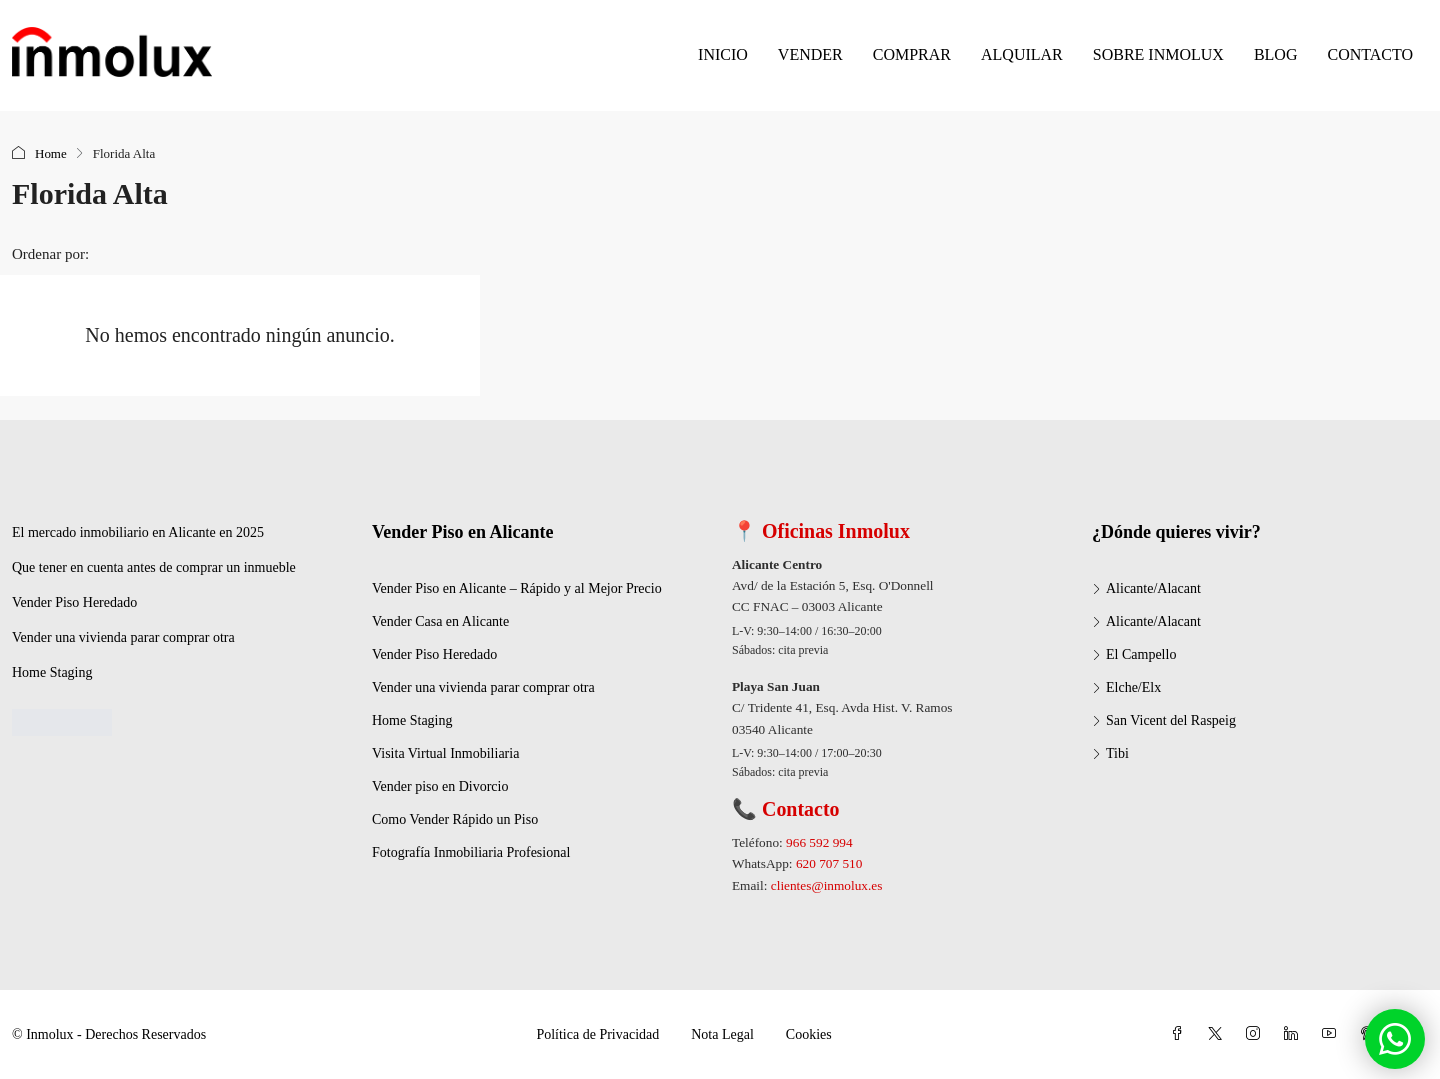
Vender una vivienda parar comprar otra (123, 637)
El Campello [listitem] (1134, 654)
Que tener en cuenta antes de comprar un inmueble (154, 567)
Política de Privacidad (597, 1034)
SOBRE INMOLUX (1158, 54)
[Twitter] (1219, 1034)
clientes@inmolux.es (827, 885)
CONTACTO (1370, 54)
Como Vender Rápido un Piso (455, 819)
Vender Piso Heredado (74, 602)
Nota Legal (722, 1034)
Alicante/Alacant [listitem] (1146, 588)
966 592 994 (819, 842)
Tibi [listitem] (1110, 753)
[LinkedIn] (1295, 1034)
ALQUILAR (1022, 54)
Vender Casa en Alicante (440, 621)
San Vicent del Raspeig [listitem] (1164, 720)
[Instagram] (1257, 1034)
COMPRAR (912, 54)
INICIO (723, 54)
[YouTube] (1333, 1034)
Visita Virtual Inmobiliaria (445, 753)
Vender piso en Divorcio (440, 786)
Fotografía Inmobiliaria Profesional (471, 852)
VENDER (810, 54)
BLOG (1276, 54)
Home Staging (52, 672)
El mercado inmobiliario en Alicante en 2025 (138, 532)
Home (51, 153)
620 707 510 (829, 863)
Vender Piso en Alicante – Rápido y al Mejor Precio (517, 588)
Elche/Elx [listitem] (1126, 687)
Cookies (809, 1034)
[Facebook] (1181, 1034)
